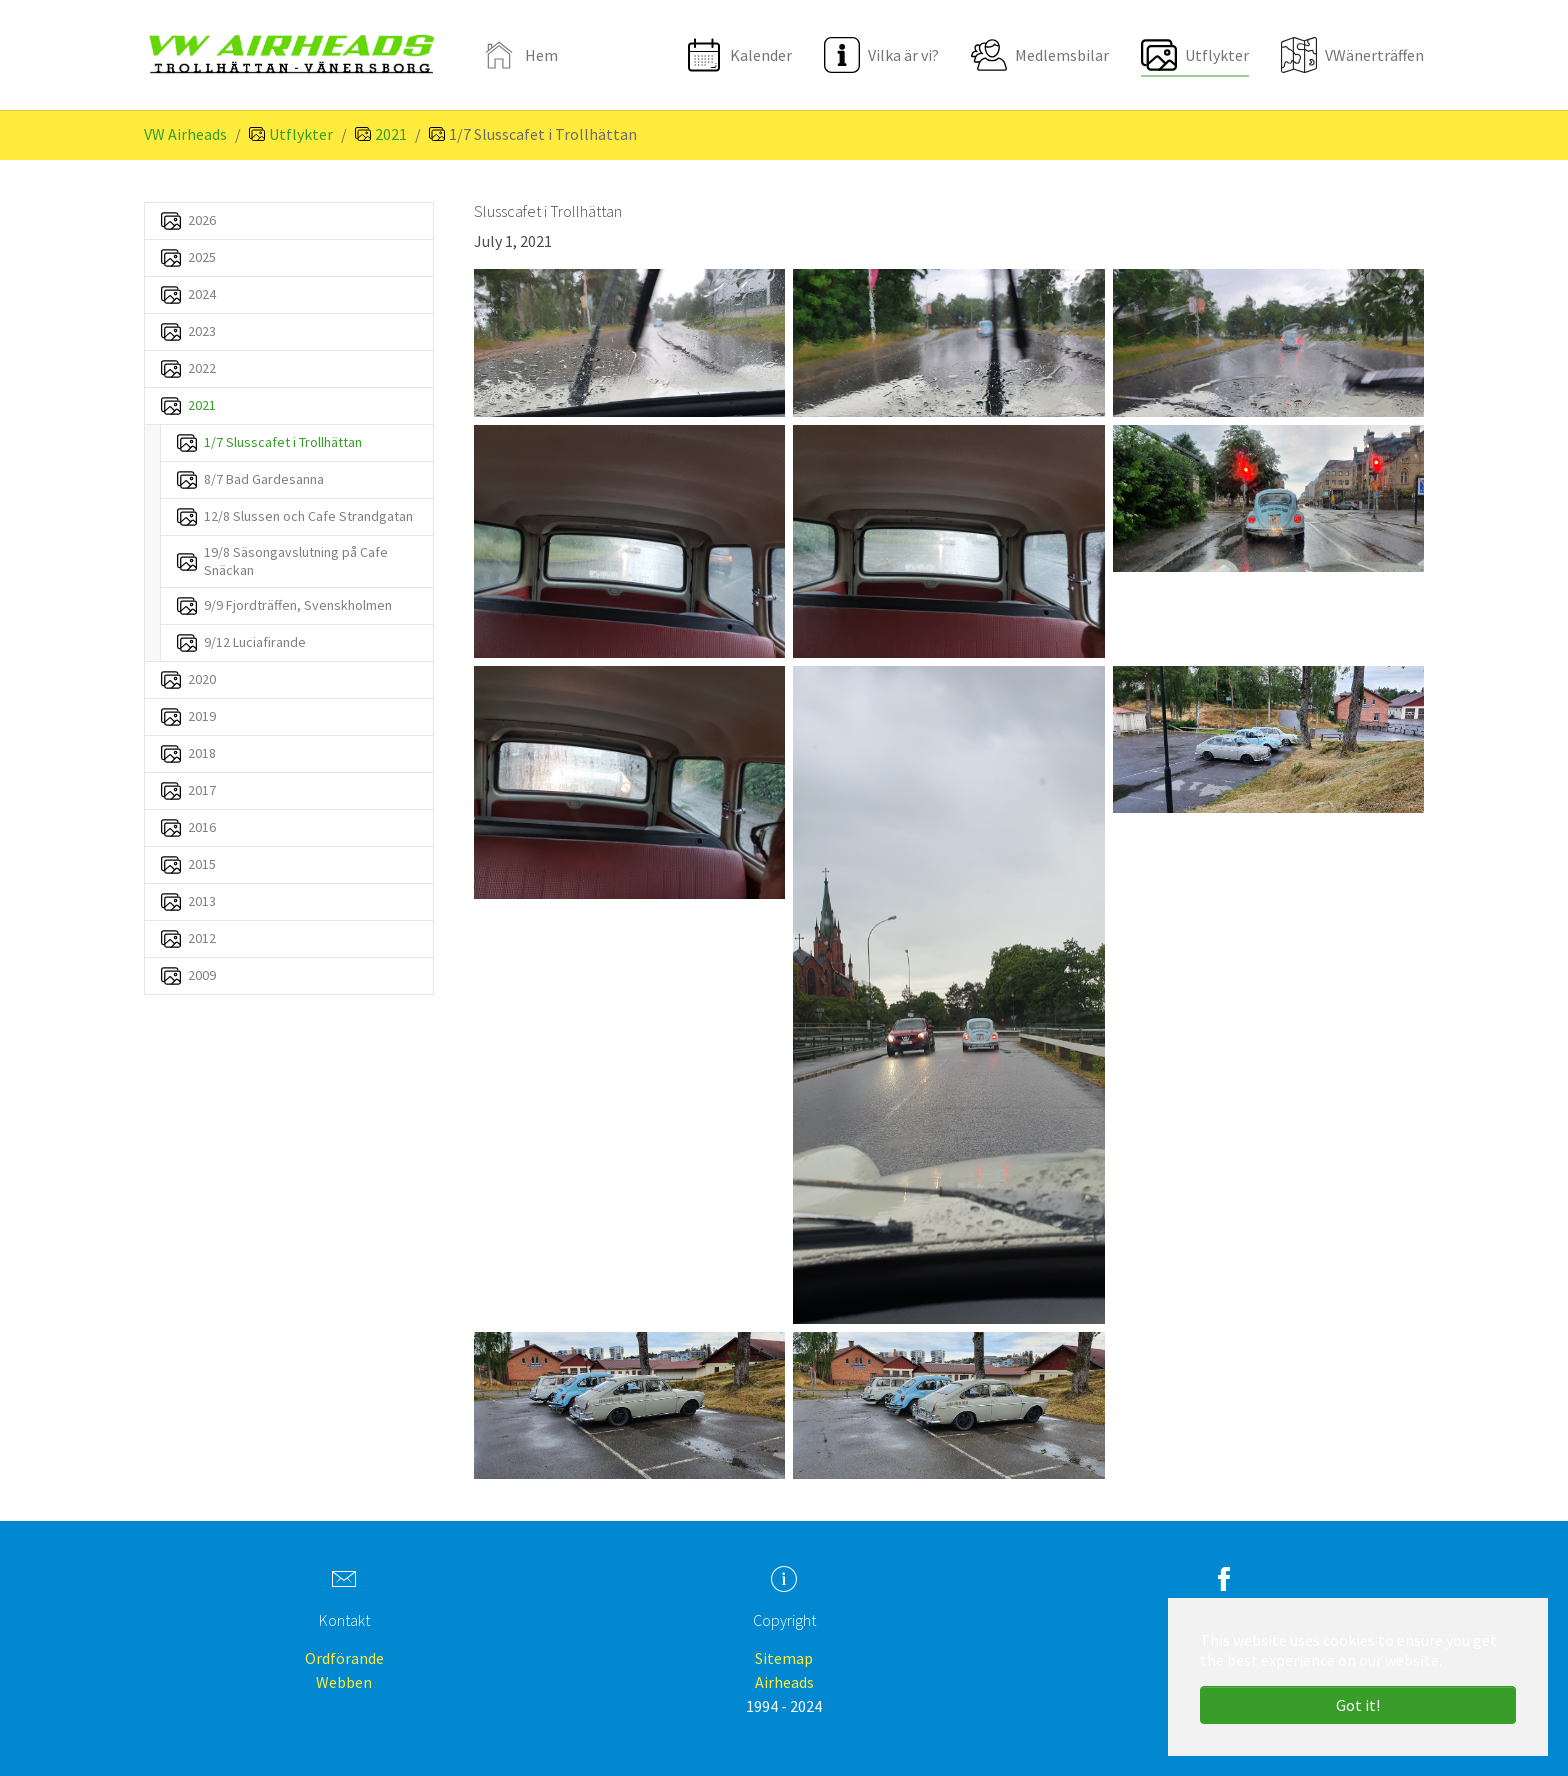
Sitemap (784, 1658)
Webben (344, 1682)
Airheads (784, 1682)
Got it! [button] (1358, 1705)
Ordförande (344, 1658)
